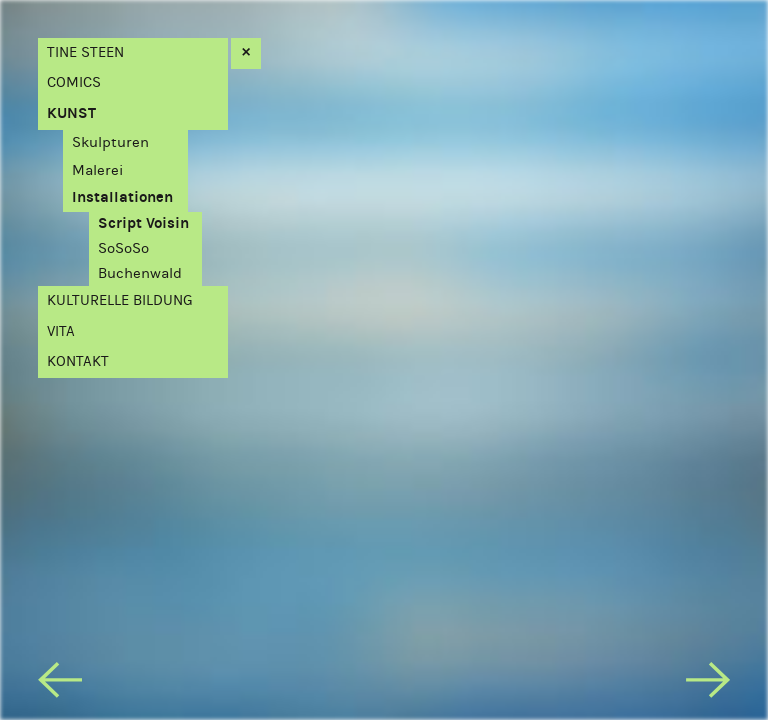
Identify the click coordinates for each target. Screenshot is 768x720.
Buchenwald (140, 273)
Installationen (122, 197)
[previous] (60, 684)
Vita (61, 331)
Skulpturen (110, 142)
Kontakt (78, 361)
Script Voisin (143, 223)
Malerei (97, 170)
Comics (74, 82)
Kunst (71, 113)
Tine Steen (85, 52)
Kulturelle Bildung (120, 300)
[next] (708, 684)
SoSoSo (123, 248)
